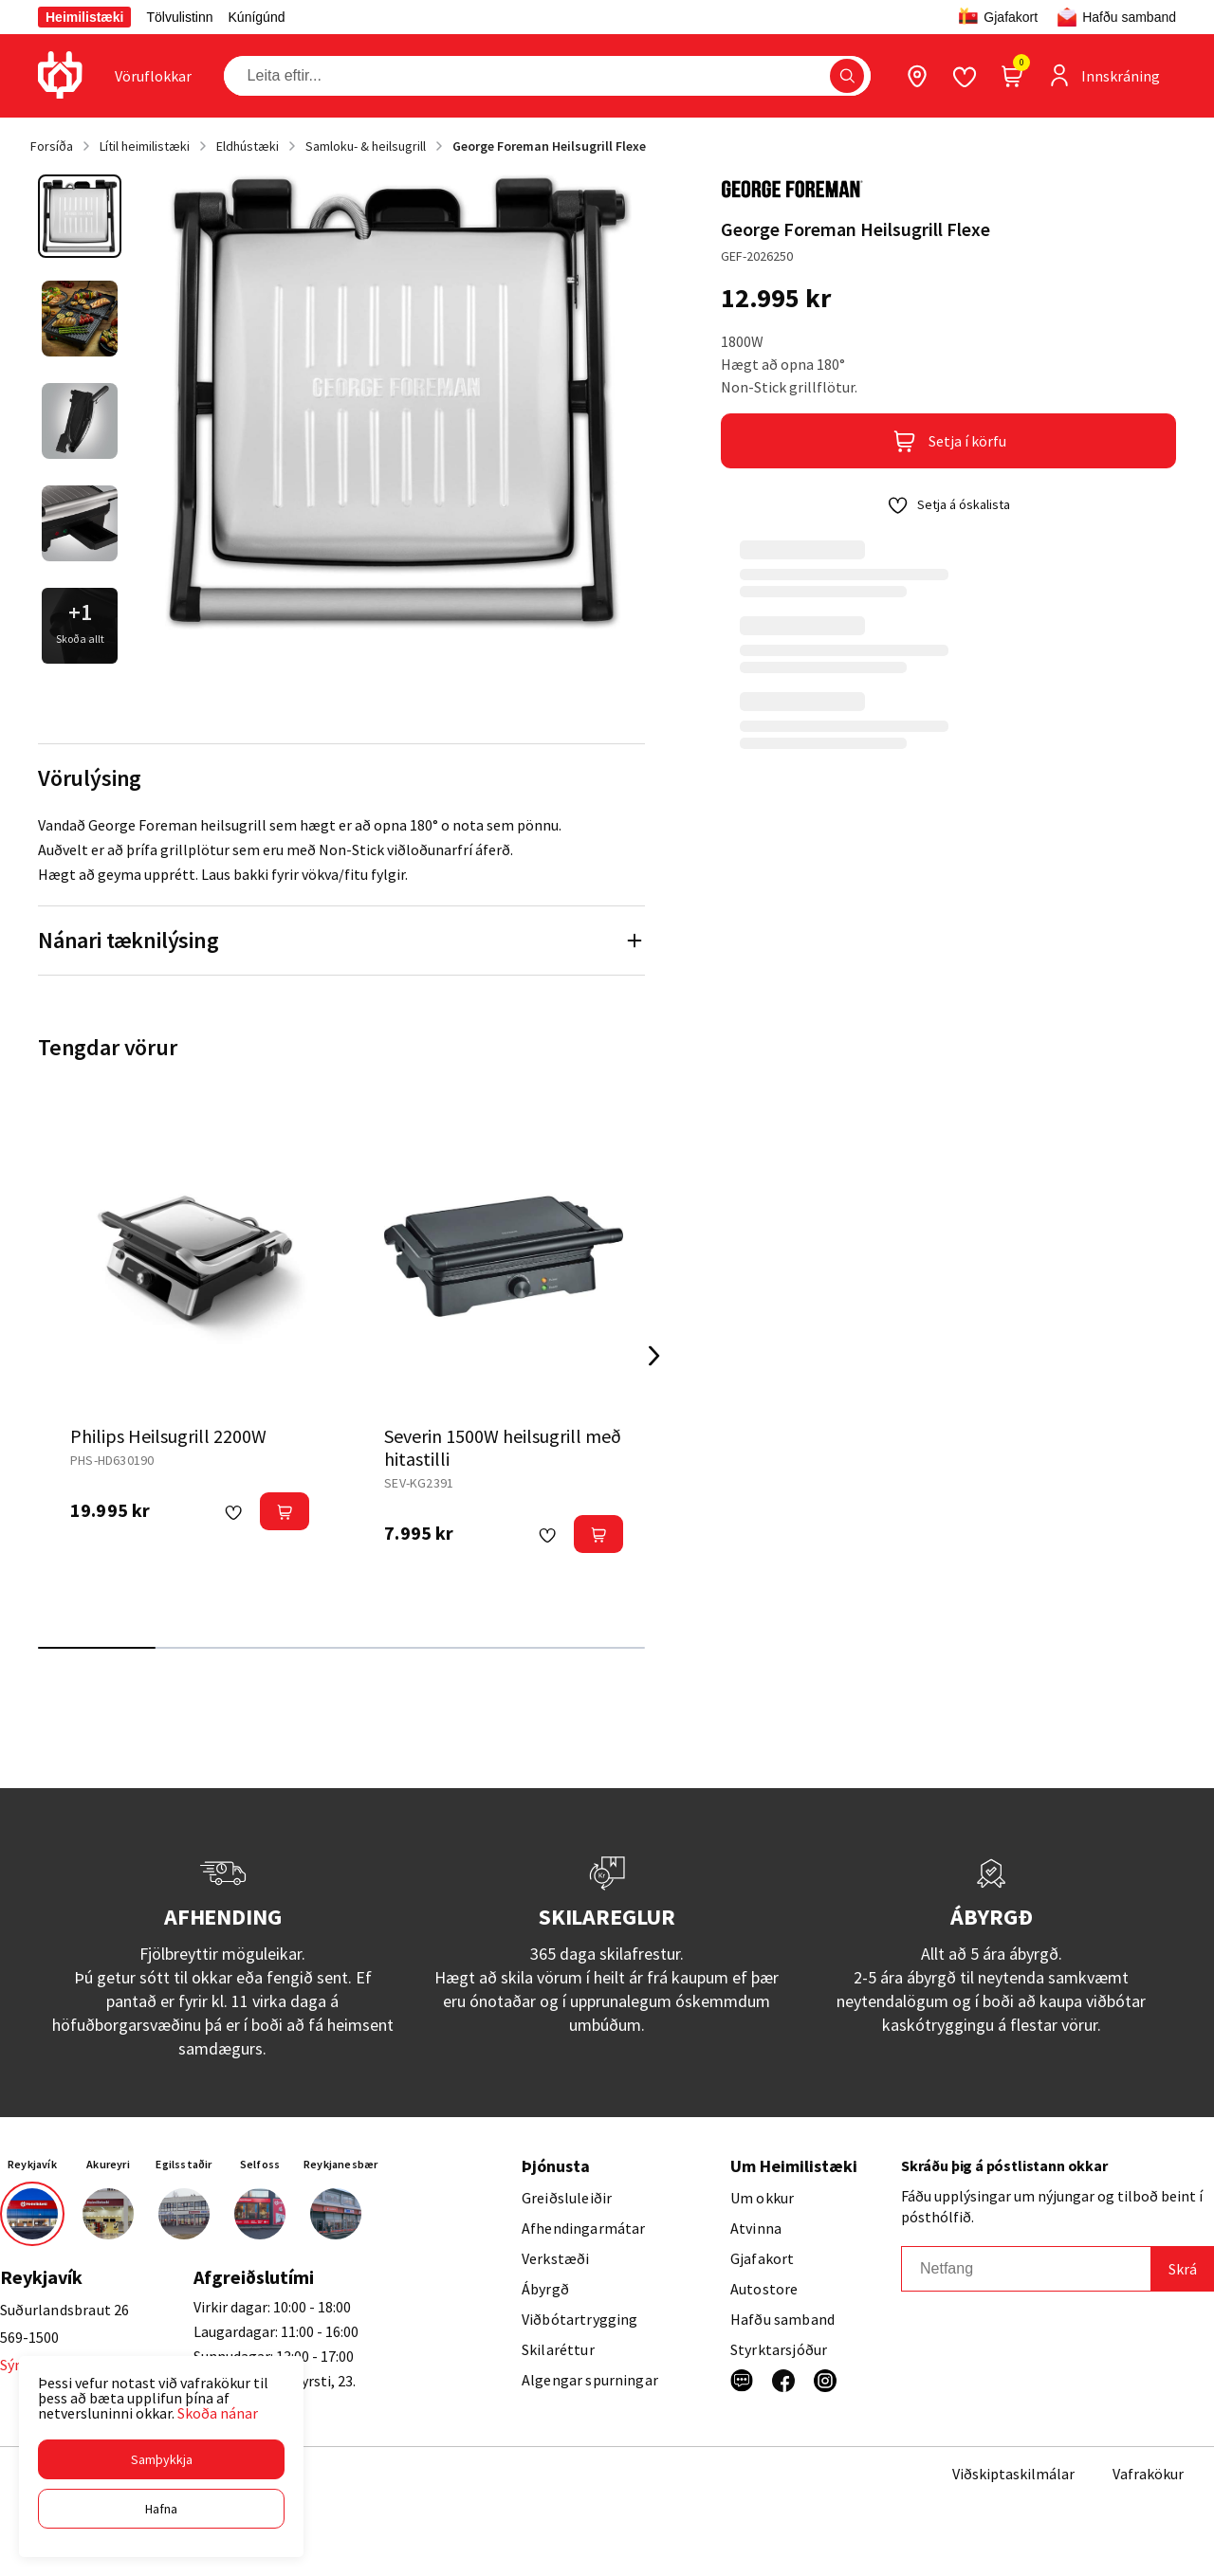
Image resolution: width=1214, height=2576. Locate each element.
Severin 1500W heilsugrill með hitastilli (502, 1447)
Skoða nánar (217, 2412)
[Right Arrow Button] (654, 1356)
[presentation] (153, 76)
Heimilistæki (84, 17)
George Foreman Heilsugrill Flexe (549, 146)
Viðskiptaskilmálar (1013, 2473)
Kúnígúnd (257, 17)
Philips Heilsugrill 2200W (168, 1436)
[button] (161, 2459)
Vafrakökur (1148, 2473)
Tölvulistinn (179, 17)
